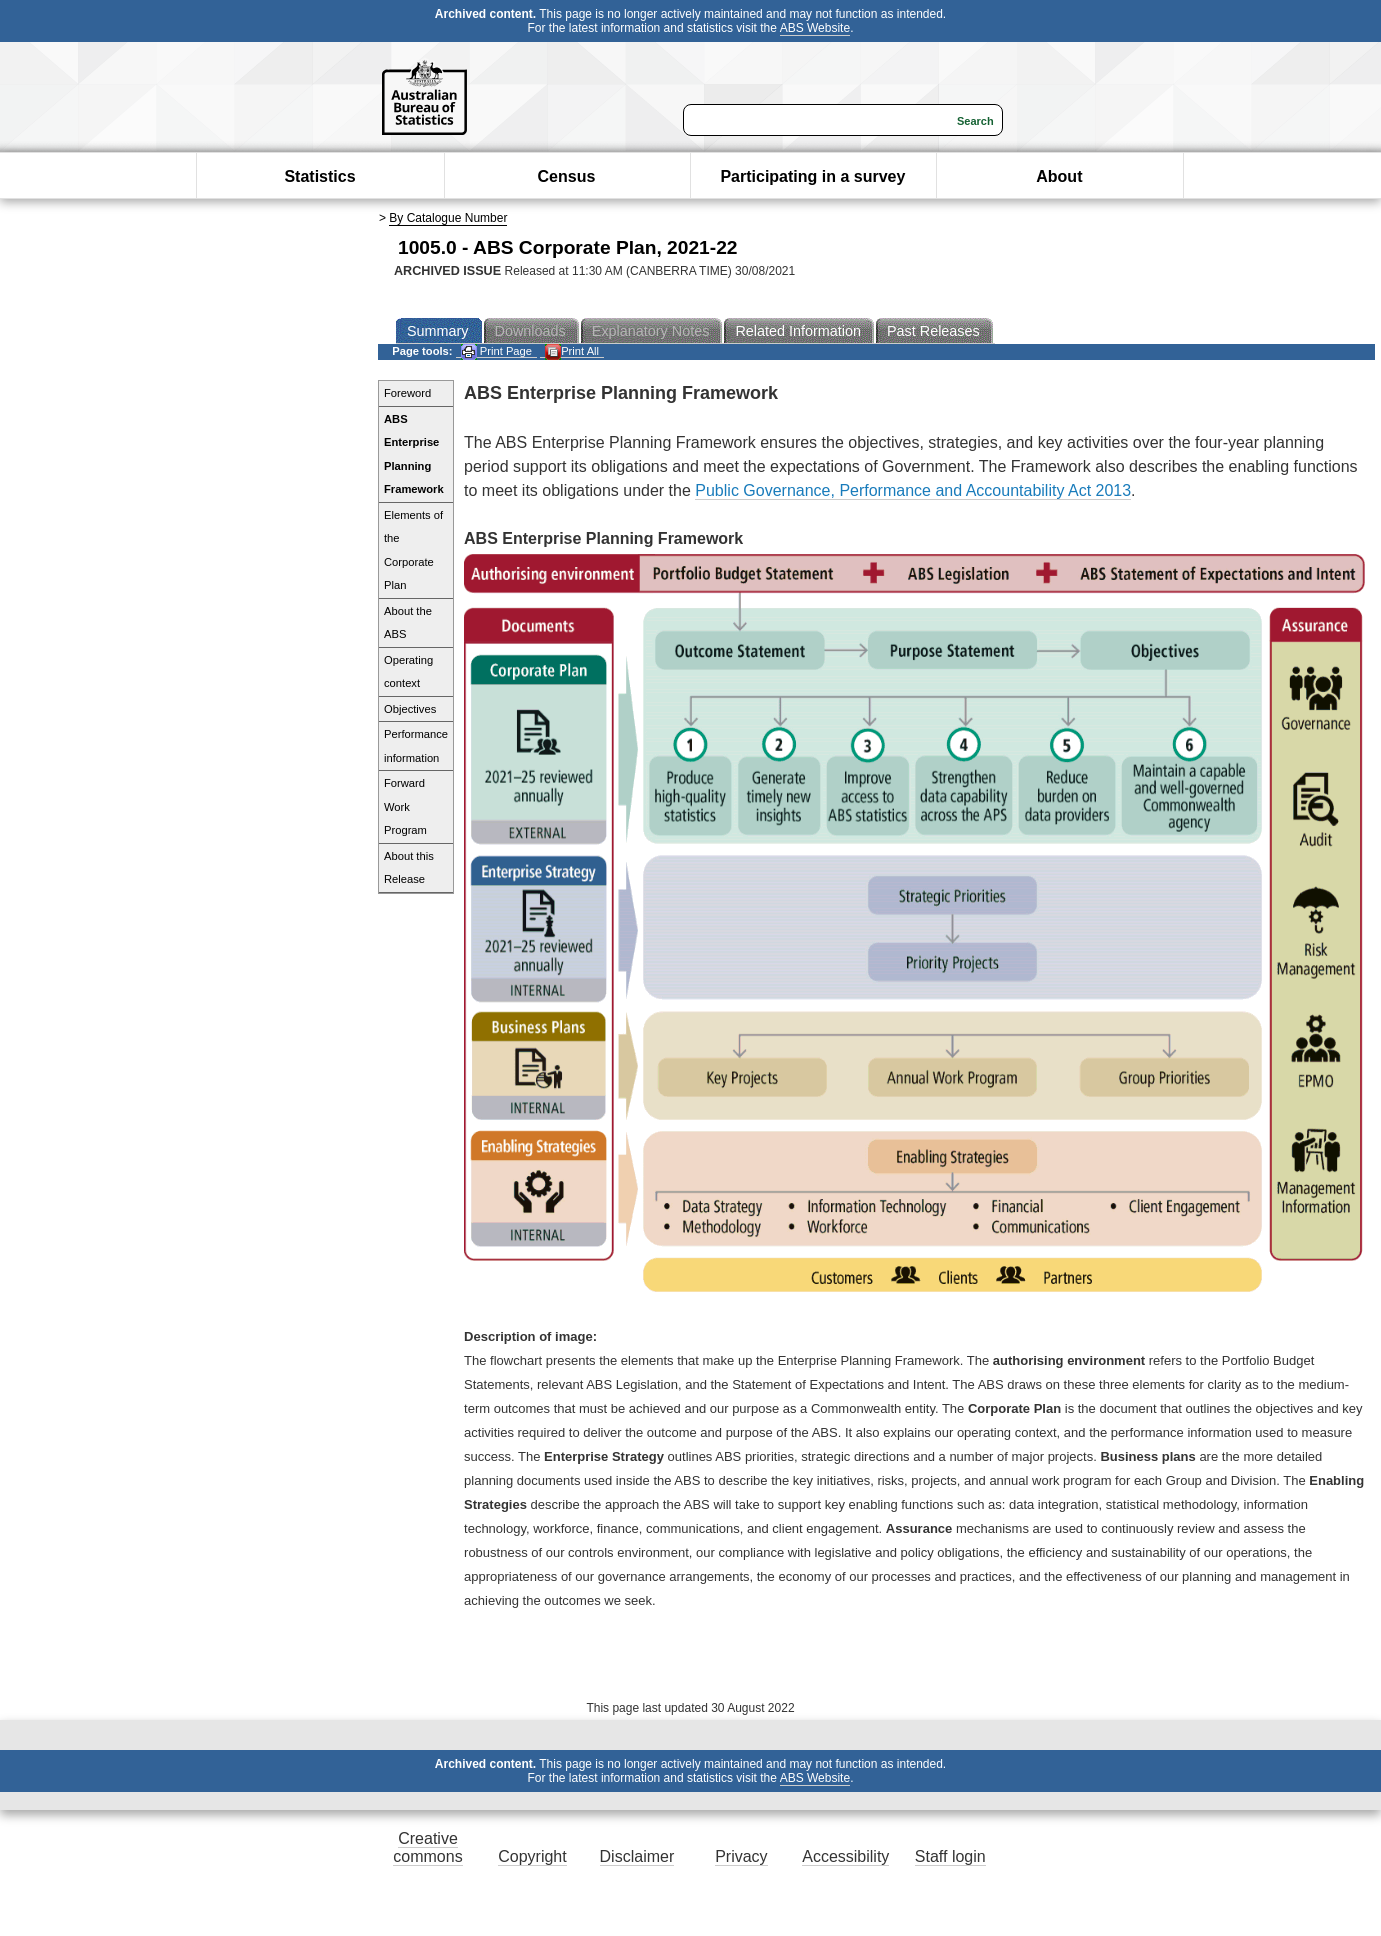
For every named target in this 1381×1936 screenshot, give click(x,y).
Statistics (319, 176)
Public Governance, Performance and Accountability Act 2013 (913, 490)
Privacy (741, 1856)
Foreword (407, 393)
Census (567, 176)
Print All (572, 351)
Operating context (408, 672)
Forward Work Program (405, 806)
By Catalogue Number (448, 218)
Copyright (532, 1856)
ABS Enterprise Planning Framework (414, 454)
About (1059, 176)
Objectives (410, 709)
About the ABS (408, 623)
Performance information (416, 746)
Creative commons (427, 1847)
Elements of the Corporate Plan (413, 550)
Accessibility (845, 1856)
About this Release (409, 868)
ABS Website (815, 28)
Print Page (496, 351)
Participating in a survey (812, 176)
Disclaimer (637, 1856)
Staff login (950, 1856)
